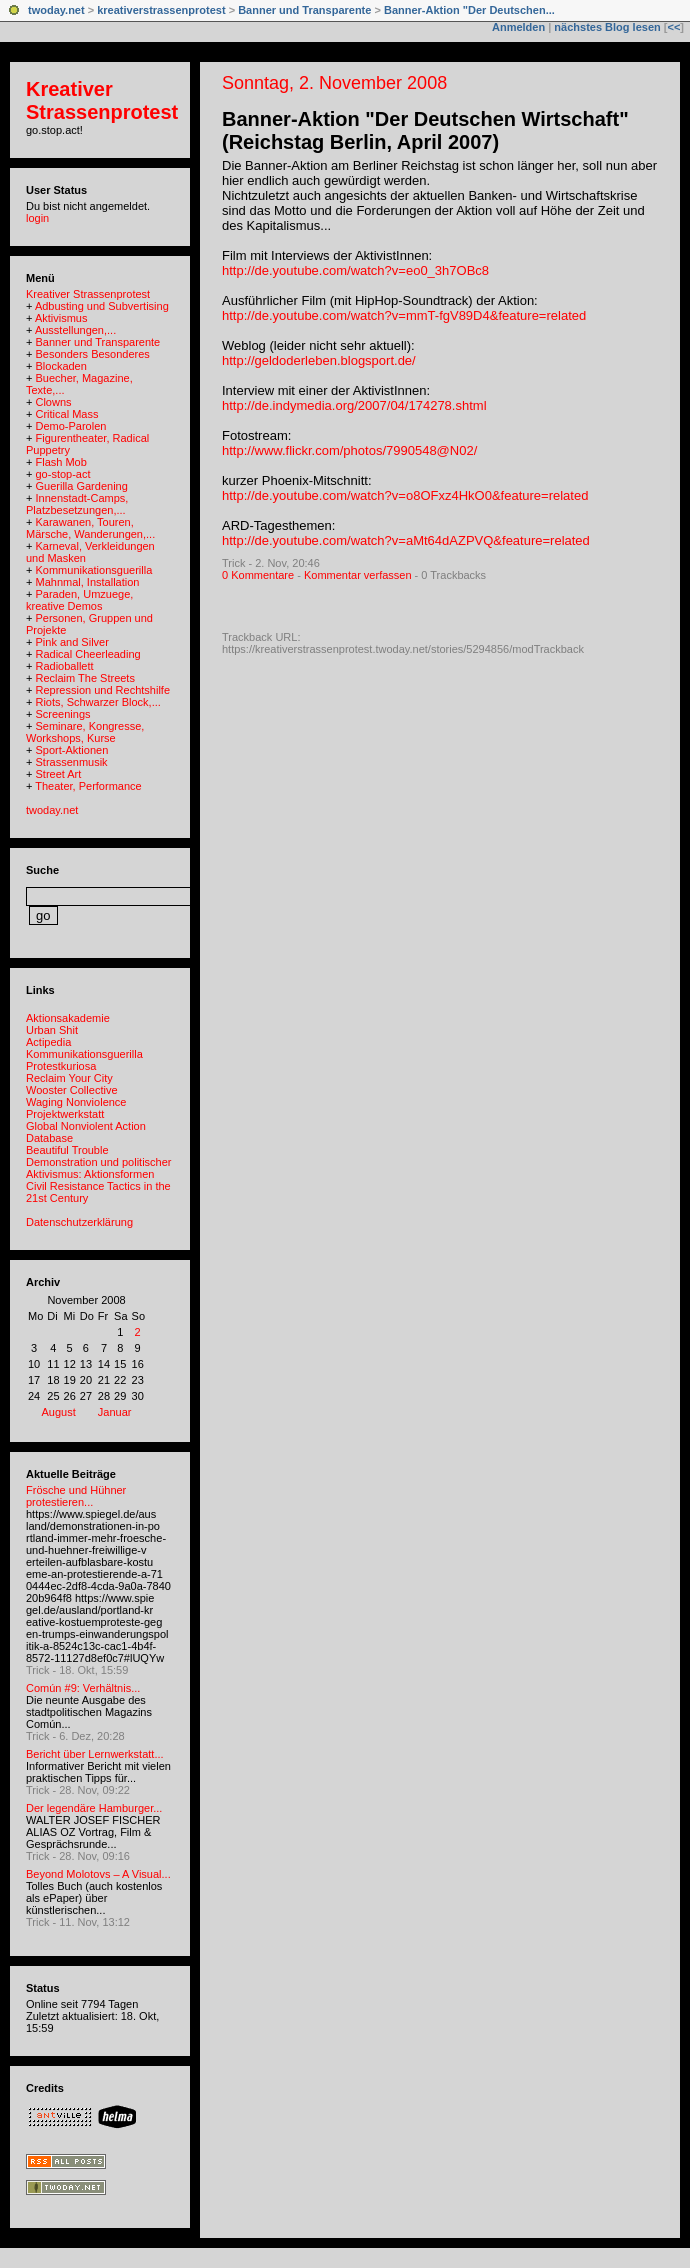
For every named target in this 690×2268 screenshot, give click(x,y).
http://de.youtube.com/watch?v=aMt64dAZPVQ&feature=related (406, 540)
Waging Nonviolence (76, 1102)
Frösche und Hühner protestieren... (76, 1496)
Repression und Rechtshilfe (102, 690)
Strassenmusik (71, 762)
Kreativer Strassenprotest (102, 100)
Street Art (58, 774)
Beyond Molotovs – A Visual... (98, 1874)
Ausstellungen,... (75, 330)
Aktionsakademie (68, 1018)
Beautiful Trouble (67, 1150)
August (59, 1412)
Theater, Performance (88, 786)
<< (673, 27)
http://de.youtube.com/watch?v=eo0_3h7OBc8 (355, 270)
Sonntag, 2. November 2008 (334, 83)
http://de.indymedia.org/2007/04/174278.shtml (354, 405)
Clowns (53, 402)
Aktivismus (61, 318)
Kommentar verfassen (358, 575)
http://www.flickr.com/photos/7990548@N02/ (349, 450)
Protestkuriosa (61, 1066)
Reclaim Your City (69, 1078)
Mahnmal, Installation (87, 582)
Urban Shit (52, 1030)
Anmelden (518, 27)
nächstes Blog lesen (607, 27)
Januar (115, 1412)
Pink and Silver (71, 642)
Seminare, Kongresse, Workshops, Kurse (85, 732)
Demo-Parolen (70, 426)
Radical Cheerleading (87, 654)
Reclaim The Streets (84, 678)
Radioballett (64, 666)
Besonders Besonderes (92, 354)
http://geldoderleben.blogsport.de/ (319, 360)
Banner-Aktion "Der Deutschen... (469, 10)
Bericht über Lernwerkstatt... (95, 1754)
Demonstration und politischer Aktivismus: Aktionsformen (99, 1168)
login (37, 218)
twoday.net (56, 10)
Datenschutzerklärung (79, 1222)
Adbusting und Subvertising (102, 306)
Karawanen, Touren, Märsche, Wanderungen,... (90, 528)
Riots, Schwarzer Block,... (97, 702)
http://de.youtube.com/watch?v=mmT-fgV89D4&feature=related (404, 315)
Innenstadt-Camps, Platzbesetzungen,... (77, 504)
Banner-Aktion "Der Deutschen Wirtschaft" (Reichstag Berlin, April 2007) (425, 130)
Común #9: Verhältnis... (83, 1688)
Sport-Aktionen (71, 750)
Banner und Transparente (304, 10)
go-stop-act (62, 474)
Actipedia (48, 1042)
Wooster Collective (72, 1090)
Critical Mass (66, 414)
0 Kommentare (258, 575)
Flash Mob (60, 462)
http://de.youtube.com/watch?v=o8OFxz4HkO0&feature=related (405, 495)
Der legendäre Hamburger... (94, 1808)
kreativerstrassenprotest (161, 10)
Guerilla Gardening (81, 486)
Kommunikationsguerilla (93, 570)
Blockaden (60, 366)
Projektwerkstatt (65, 1114)
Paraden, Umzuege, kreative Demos (79, 600)
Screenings (62, 714)
